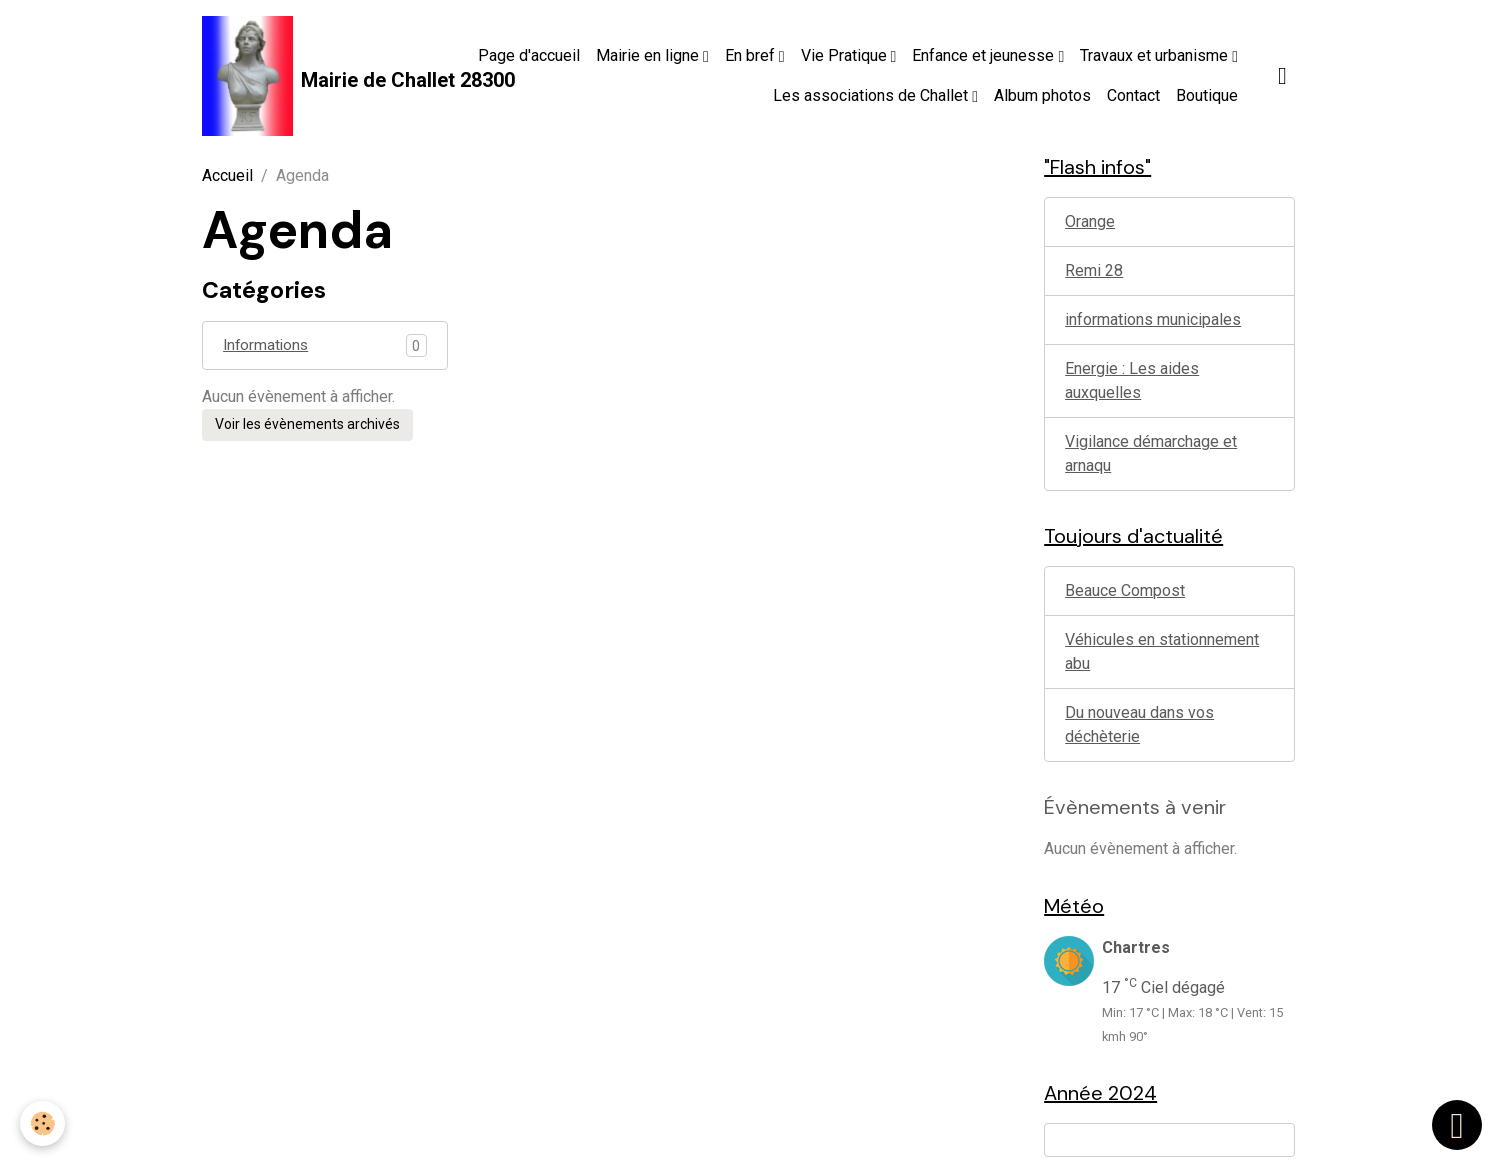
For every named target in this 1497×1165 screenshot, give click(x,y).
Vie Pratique (846, 55)
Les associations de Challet (872, 95)
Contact (1133, 95)
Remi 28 (1094, 270)
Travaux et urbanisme (1156, 55)
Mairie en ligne (649, 55)
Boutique (1207, 95)
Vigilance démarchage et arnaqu (1151, 453)
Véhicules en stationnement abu (1162, 651)
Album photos (1042, 95)
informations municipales (1153, 319)
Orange (1090, 221)
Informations (267, 345)
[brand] (313, 76)
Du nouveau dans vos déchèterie (1139, 724)
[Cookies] (42, 1123)
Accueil (227, 175)
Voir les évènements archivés (307, 425)
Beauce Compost (1125, 590)
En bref (752, 55)
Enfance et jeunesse (985, 55)
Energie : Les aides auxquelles (1132, 380)
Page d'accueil (529, 55)
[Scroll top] (1457, 1125)
